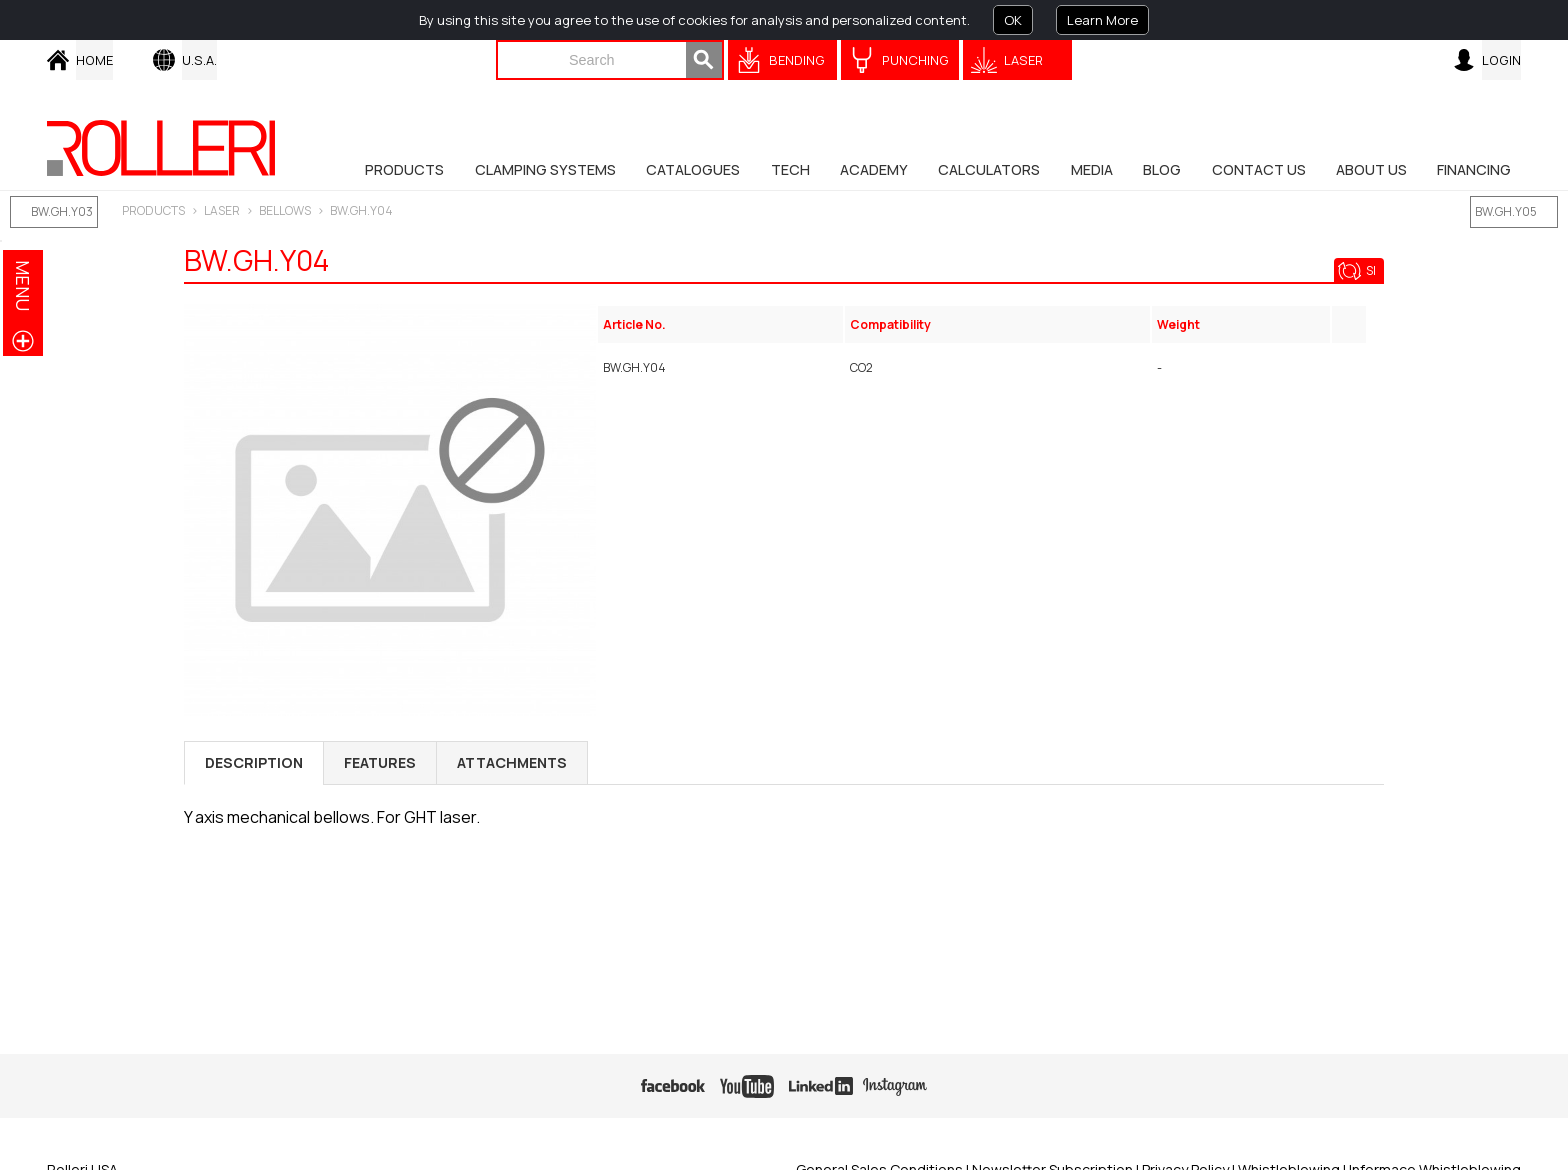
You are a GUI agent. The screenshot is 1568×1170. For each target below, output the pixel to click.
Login (1501, 60)
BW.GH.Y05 (1506, 211)
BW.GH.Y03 (62, 211)
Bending (797, 60)
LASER (222, 210)
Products (153, 210)
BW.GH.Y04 (361, 210)
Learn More (1102, 20)
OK (1013, 20)
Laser (1023, 60)
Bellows (285, 210)
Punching (915, 60)
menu (23, 285)
